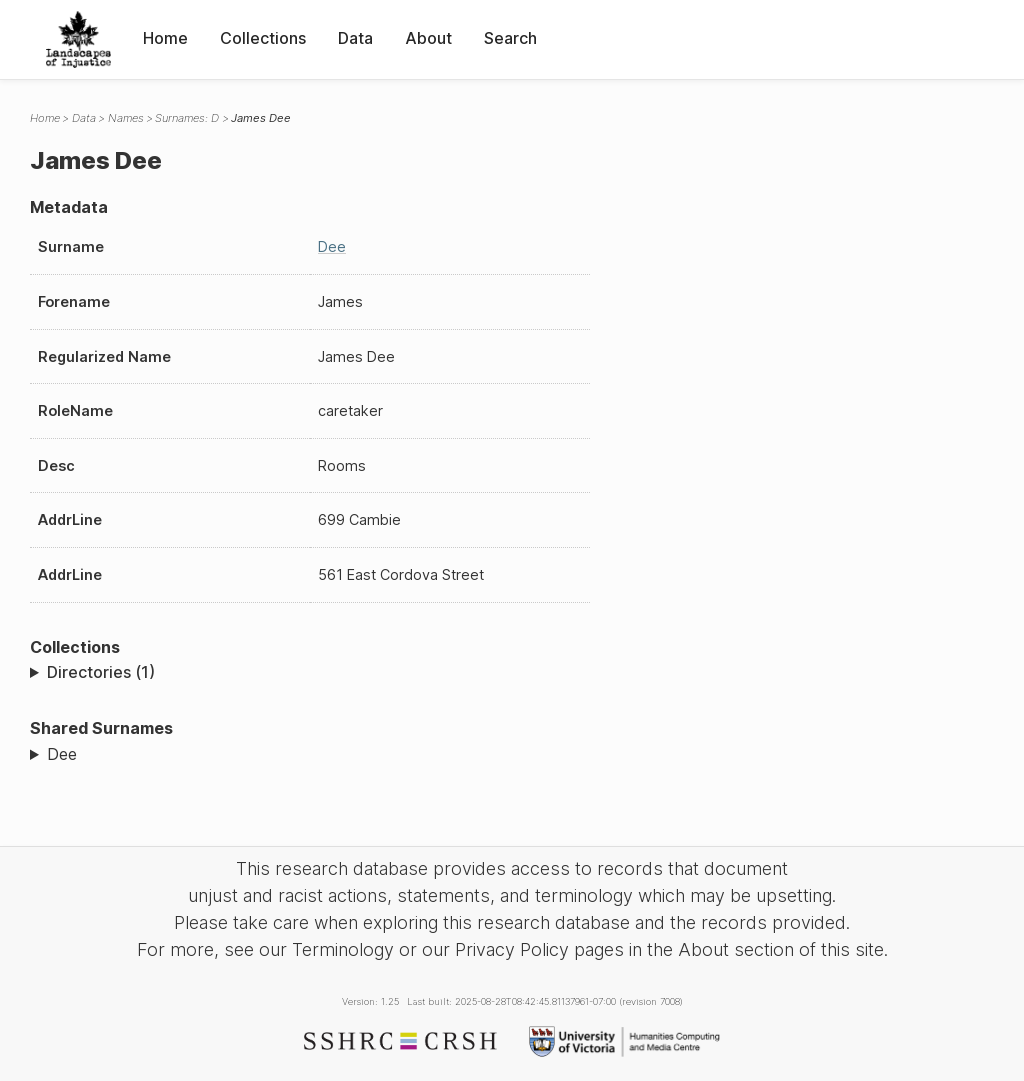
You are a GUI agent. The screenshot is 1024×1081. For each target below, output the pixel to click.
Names (126, 118)
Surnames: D (187, 118)
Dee (332, 246)
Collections (263, 38)
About (428, 38)
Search (510, 38)
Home (165, 38)
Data (355, 38)
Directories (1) (101, 672)
